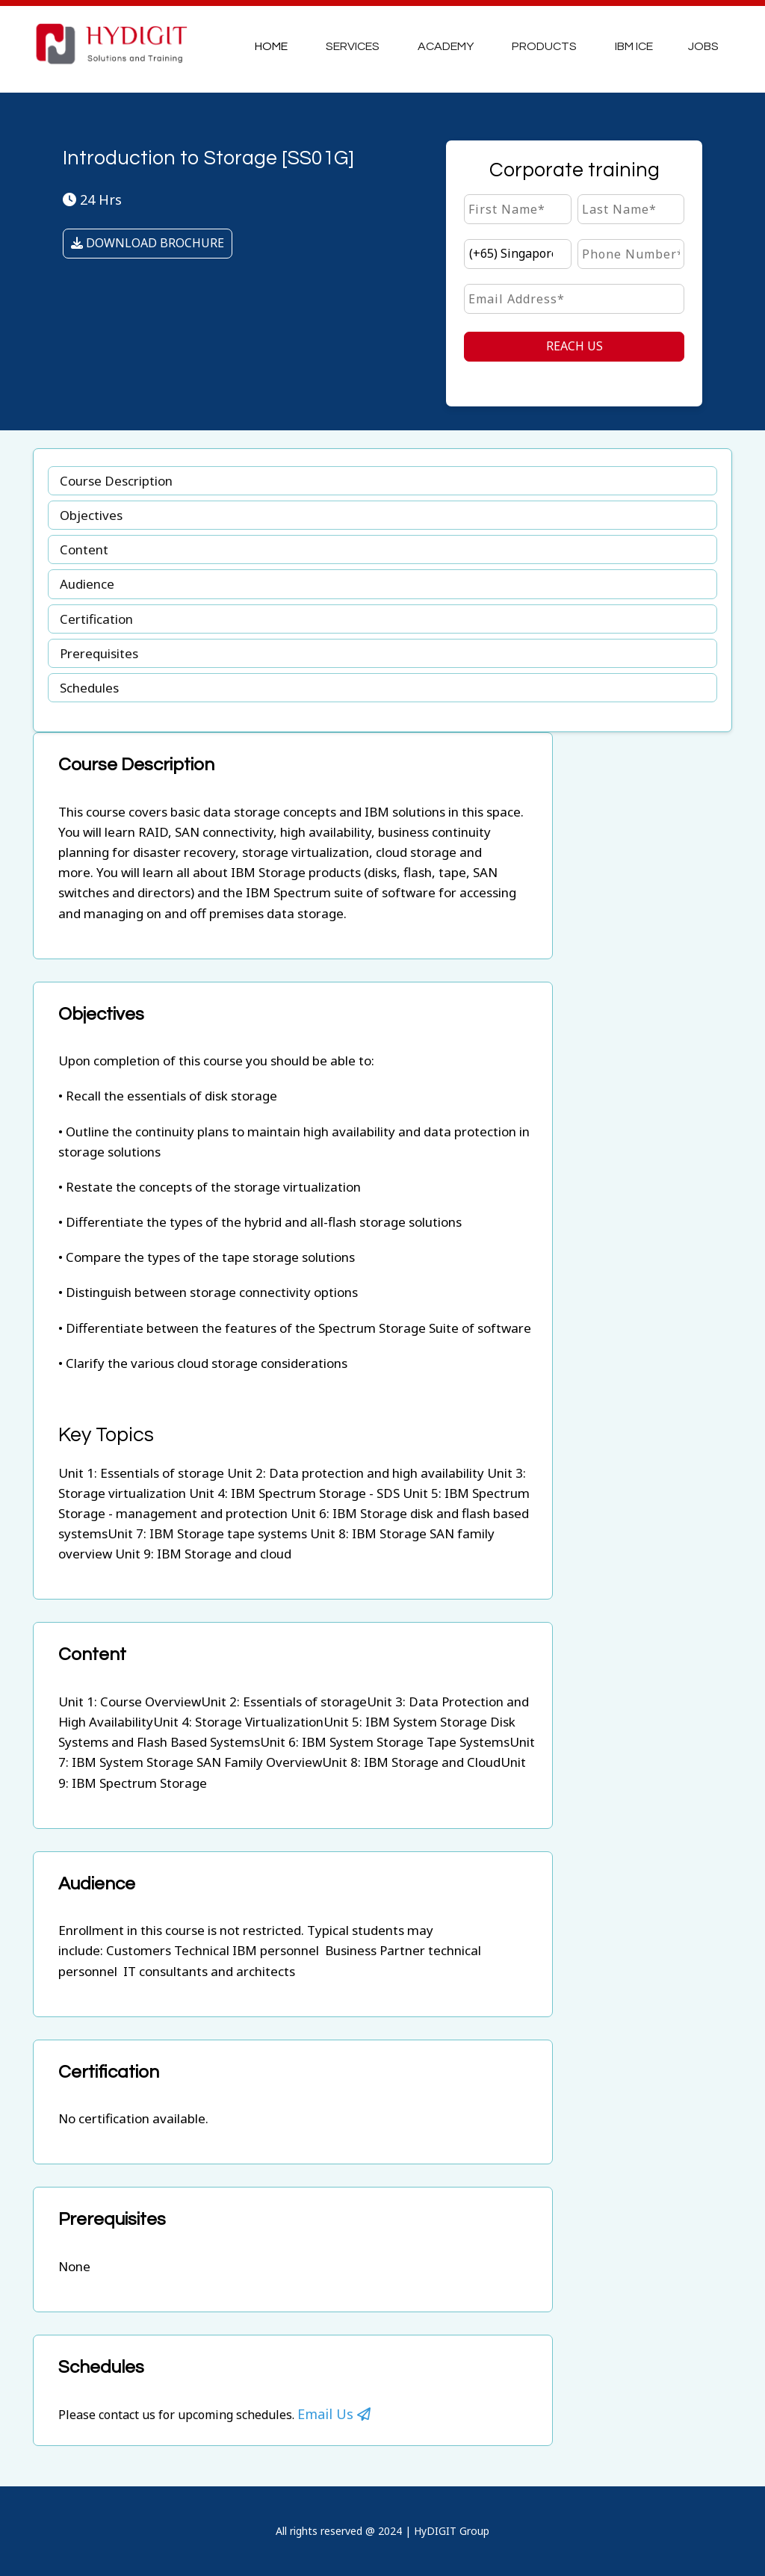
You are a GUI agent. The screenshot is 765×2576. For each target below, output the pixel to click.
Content (84, 549)
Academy (446, 46)
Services (353, 46)
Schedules (89, 687)
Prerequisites (99, 653)
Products (544, 46)
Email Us (334, 2414)
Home (271, 46)
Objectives (91, 515)
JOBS (703, 46)
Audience (87, 583)
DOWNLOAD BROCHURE (147, 243)
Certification (96, 619)
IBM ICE (634, 46)
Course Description (116, 480)
